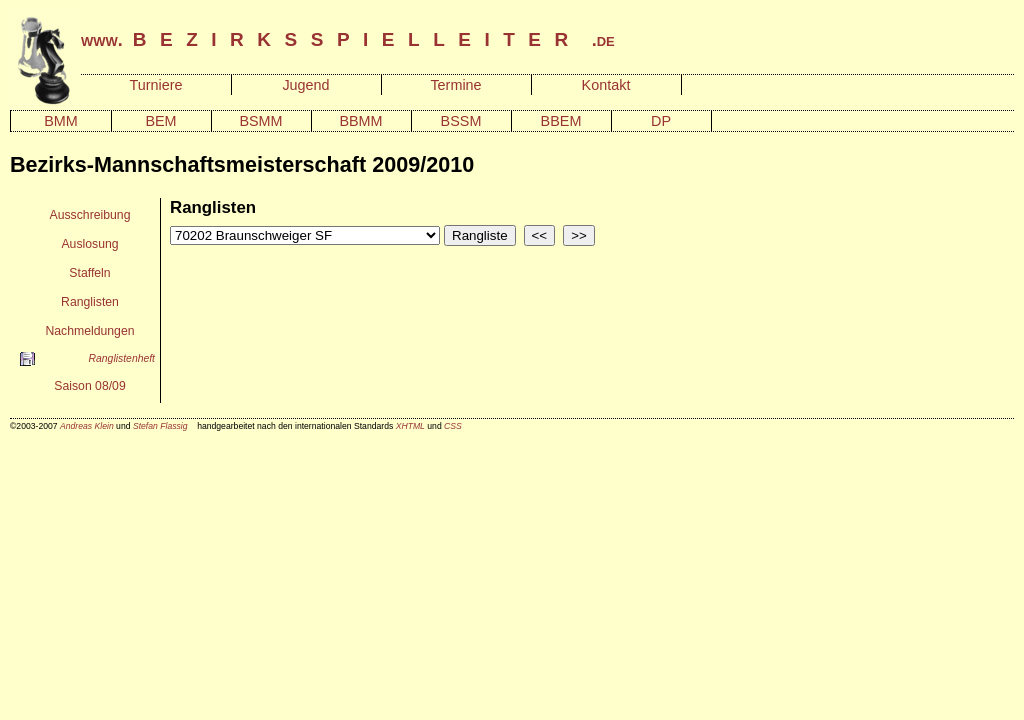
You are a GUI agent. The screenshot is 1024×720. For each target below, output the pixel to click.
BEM (160, 121)
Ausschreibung (90, 215)
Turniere (155, 85)
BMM (61, 121)
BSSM (461, 121)
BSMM (260, 121)
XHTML (410, 426)
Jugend (305, 85)
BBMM (360, 121)
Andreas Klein (87, 426)
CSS (453, 426)
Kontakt (606, 85)
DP (661, 121)
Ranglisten (90, 302)
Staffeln (89, 273)
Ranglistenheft (122, 358)
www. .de (348, 40)
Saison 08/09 (89, 386)
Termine (455, 85)
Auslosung (89, 244)
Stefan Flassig (160, 426)
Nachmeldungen (89, 331)
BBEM (561, 121)
